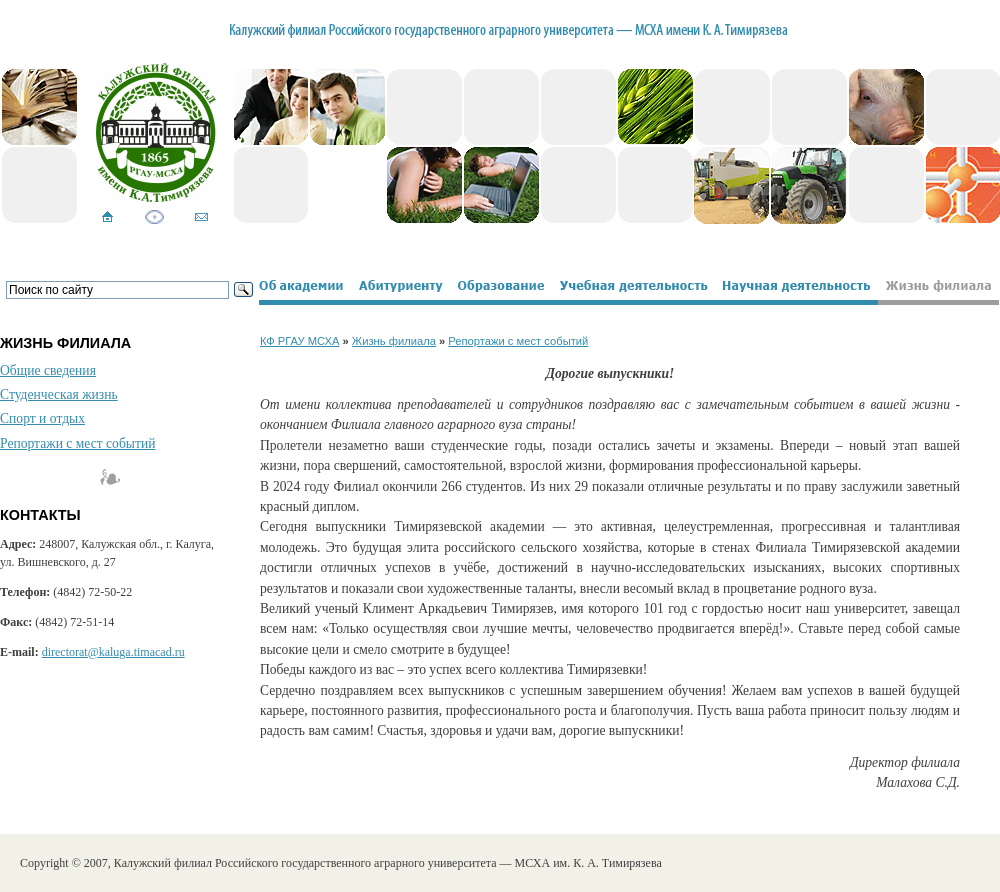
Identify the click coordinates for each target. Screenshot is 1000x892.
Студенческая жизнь (59, 394)
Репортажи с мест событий (77, 443)
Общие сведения (48, 370)
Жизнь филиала (394, 341)
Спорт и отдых (42, 418)
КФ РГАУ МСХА (299, 341)
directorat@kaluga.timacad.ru (113, 652)
